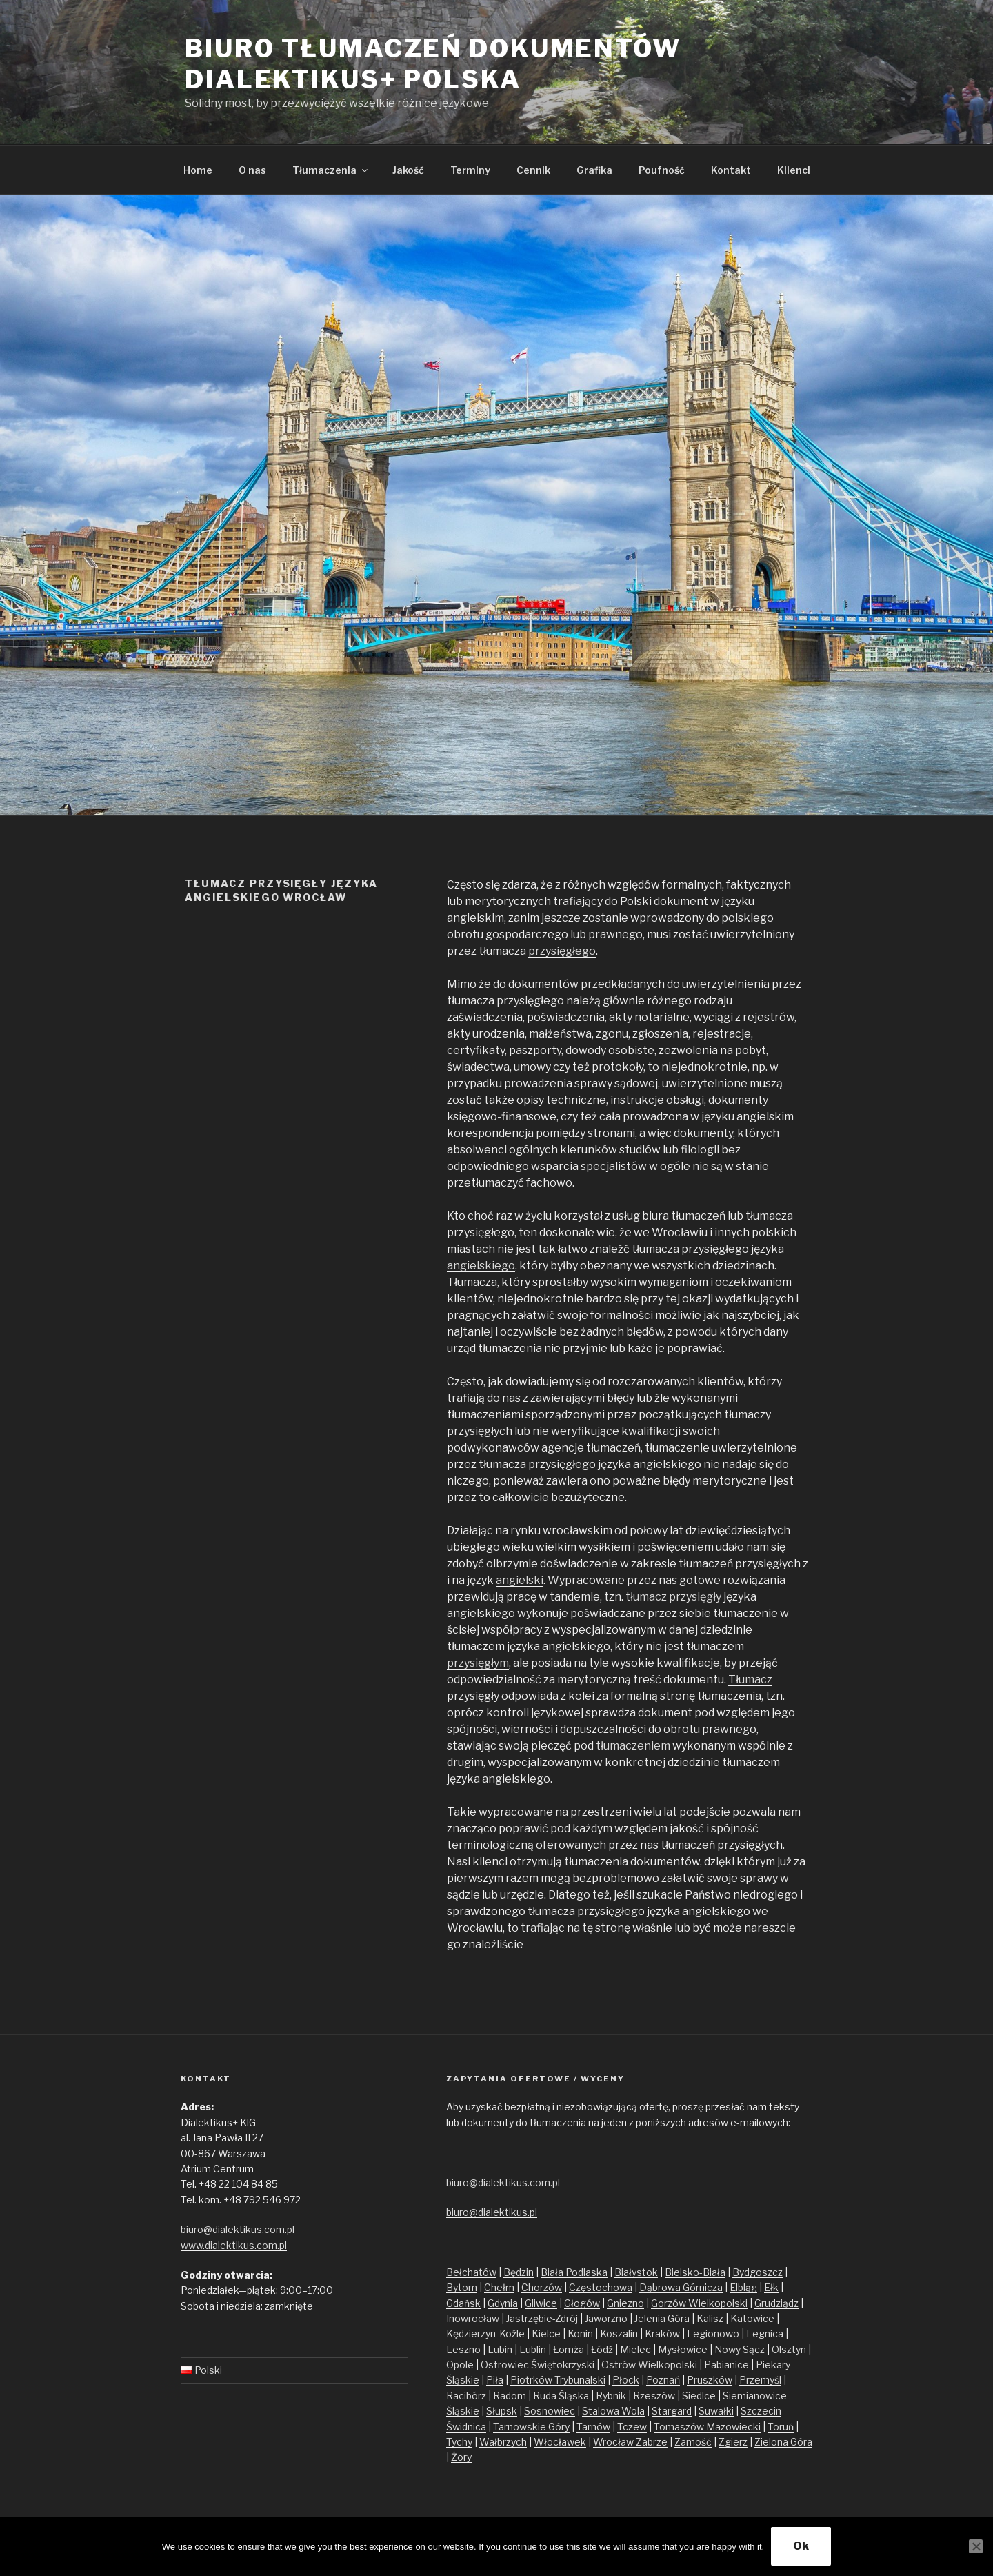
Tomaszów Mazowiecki (707, 2427)
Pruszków (709, 2380)
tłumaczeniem (633, 1745)
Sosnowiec (549, 2411)
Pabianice (726, 2364)
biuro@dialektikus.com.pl (237, 2229)
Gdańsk (463, 2303)
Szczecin (761, 2411)
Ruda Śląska (561, 2395)
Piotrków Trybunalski (557, 2380)
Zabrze (652, 2442)
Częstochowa (600, 2287)
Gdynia (503, 2303)
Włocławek (560, 2442)
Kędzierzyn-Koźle (485, 2333)
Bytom (461, 2287)
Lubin (500, 2349)
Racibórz (466, 2395)
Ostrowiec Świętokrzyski (537, 2364)
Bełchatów (471, 2272)
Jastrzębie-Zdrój (542, 2318)
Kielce (546, 2333)
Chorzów (541, 2287)
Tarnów (593, 2427)
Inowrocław (472, 2318)
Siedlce (699, 2395)
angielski (519, 1580)
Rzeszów (654, 2395)
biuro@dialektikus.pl (491, 2212)
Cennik (533, 170)
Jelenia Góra (662, 2318)
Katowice (752, 2318)
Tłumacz (750, 1679)
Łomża (568, 2349)
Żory (461, 2457)
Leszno (463, 2349)
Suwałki (716, 2411)
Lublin (532, 2349)
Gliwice (541, 2303)
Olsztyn (789, 2349)
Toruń (781, 2427)
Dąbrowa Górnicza (681, 2287)
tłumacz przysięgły (673, 1596)
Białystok (636, 2272)
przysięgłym (478, 1663)
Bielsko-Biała (695, 2272)
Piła (494, 2380)
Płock (625, 2380)
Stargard (672, 2411)
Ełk (771, 2287)
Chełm (499, 2287)
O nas (252, 170)
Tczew (632, 2427)
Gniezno (625, 2303)
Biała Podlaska (574, 2272)
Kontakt (731, 170)
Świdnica (466, 2427)
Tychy (459, 2442)
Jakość (408, 170)
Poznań (663, 2380)
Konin (580, 2333)
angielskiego (481, 1265)
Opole (460, 2364)
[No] (976, 2546)
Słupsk (501, 2411)
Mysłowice (683, 2349)
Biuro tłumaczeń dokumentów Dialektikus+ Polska (433, 64)
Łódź (602, 2349)
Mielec (635, 2349)
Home (197, 170)
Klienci (793, 170)
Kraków (662, 2333)
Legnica (764, 2333)
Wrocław (614, 2442)
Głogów (582, 2303)
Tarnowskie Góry (531, 2427)
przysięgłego (562, 951)
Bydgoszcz (757, 2272)
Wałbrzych (503, 2442)
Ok (801, 2546)
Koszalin (619, 2333)
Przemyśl (760, 2380)
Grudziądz (776, 2303)
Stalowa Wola (613, 2411)
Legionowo (713, 2333)
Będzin (518, 2272)
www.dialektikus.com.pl (234, 2245)
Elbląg (743, 2287)
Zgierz (733, 2442)
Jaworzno (606, 2318)
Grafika (594, 170)
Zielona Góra (783, 2442)
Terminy (470, 170)
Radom (509, 2395)
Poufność (662, 170)
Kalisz (709, 2318)
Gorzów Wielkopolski (699, 2303)
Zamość (693, 2442)
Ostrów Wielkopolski (649, 2364)
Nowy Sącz (739, 2349)
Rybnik (611, 2395)
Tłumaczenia (331, 170)
